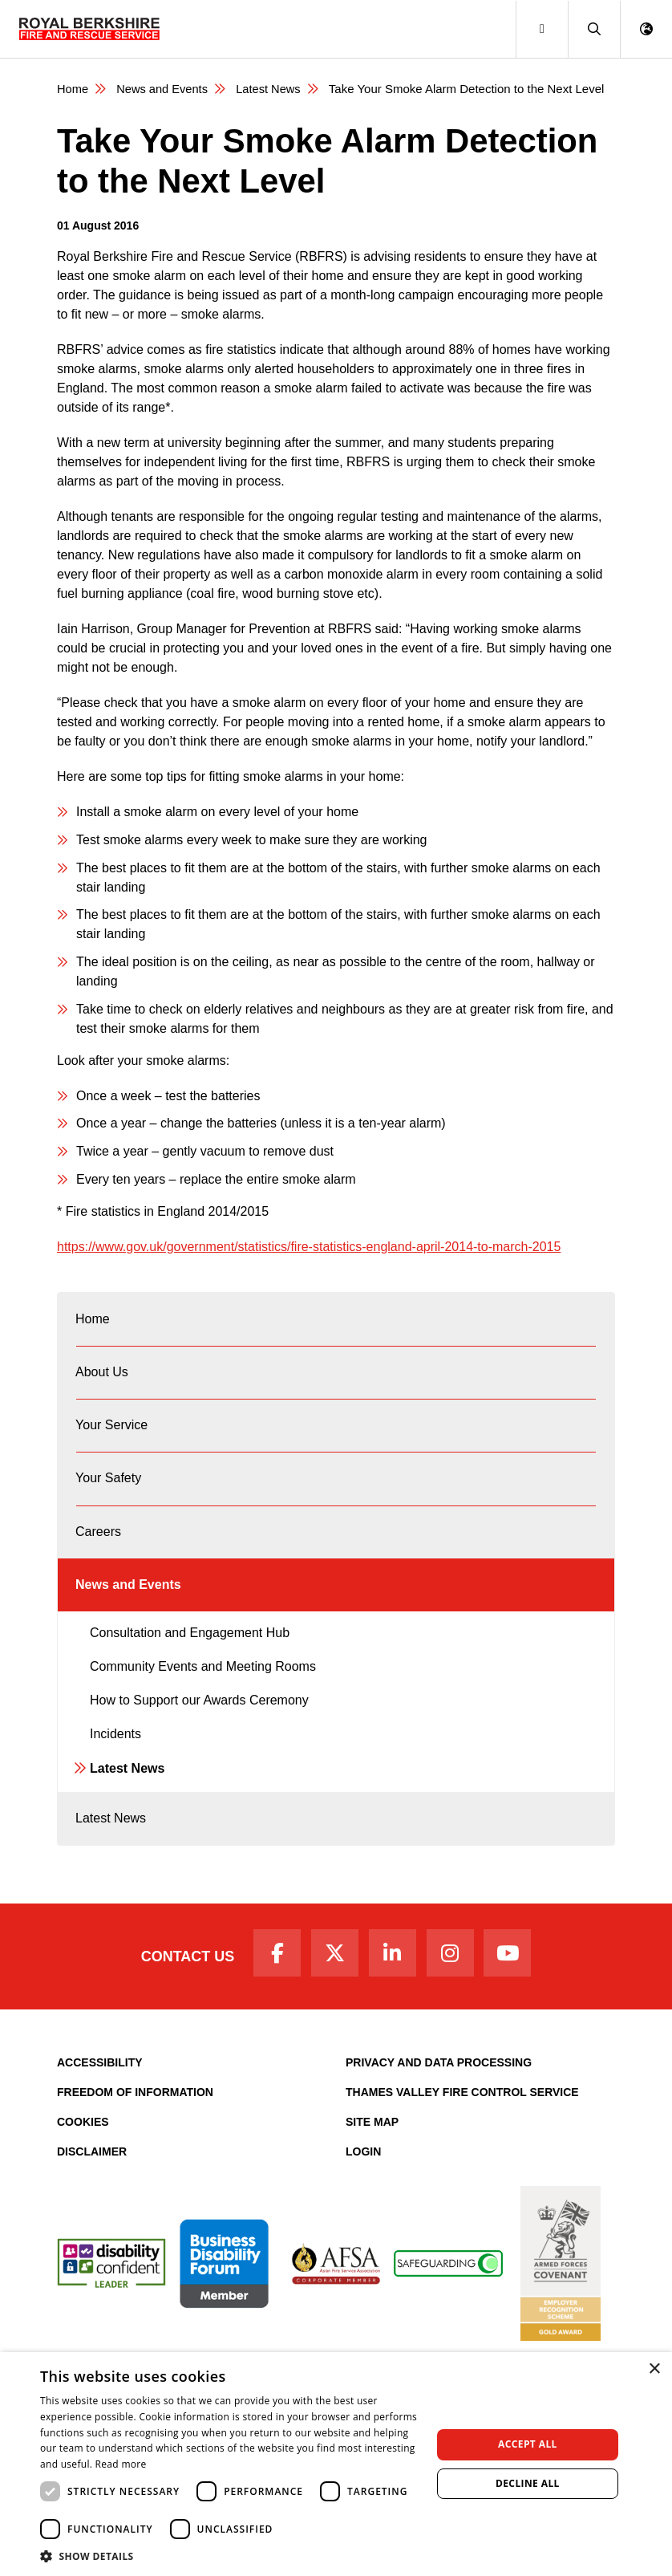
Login (363, 2187)
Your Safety (109, 1494)
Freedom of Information (135, 2128)
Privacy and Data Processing (439, 2098)
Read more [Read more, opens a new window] (121, 2464)
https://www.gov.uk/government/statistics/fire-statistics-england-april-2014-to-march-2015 (309, 1246)
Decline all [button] (528, 2483)
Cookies (83, 2157)
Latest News (127, 1795)
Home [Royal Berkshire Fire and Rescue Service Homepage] (73, 88)
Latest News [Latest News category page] (272, 88)
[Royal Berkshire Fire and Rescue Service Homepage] (89, 29)
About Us (102, 1378)
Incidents (115, 1761)
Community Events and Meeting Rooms (203, 1693)
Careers (99, 1551)
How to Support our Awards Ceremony (199, 1727)
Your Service (112, 1436)
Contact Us (178, 1990)
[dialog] (336, 2464)
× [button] (654, 2369)
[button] (594, 29)
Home (93, 1320)
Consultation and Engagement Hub (189, 1660)
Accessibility (100, 2098)
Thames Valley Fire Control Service (462, 2128)
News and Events (129, 1609)
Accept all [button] (527, 2444)
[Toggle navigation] (542, 29)
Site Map (372, 2157)
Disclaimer (92, 2187)
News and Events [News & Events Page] (164, 88)
